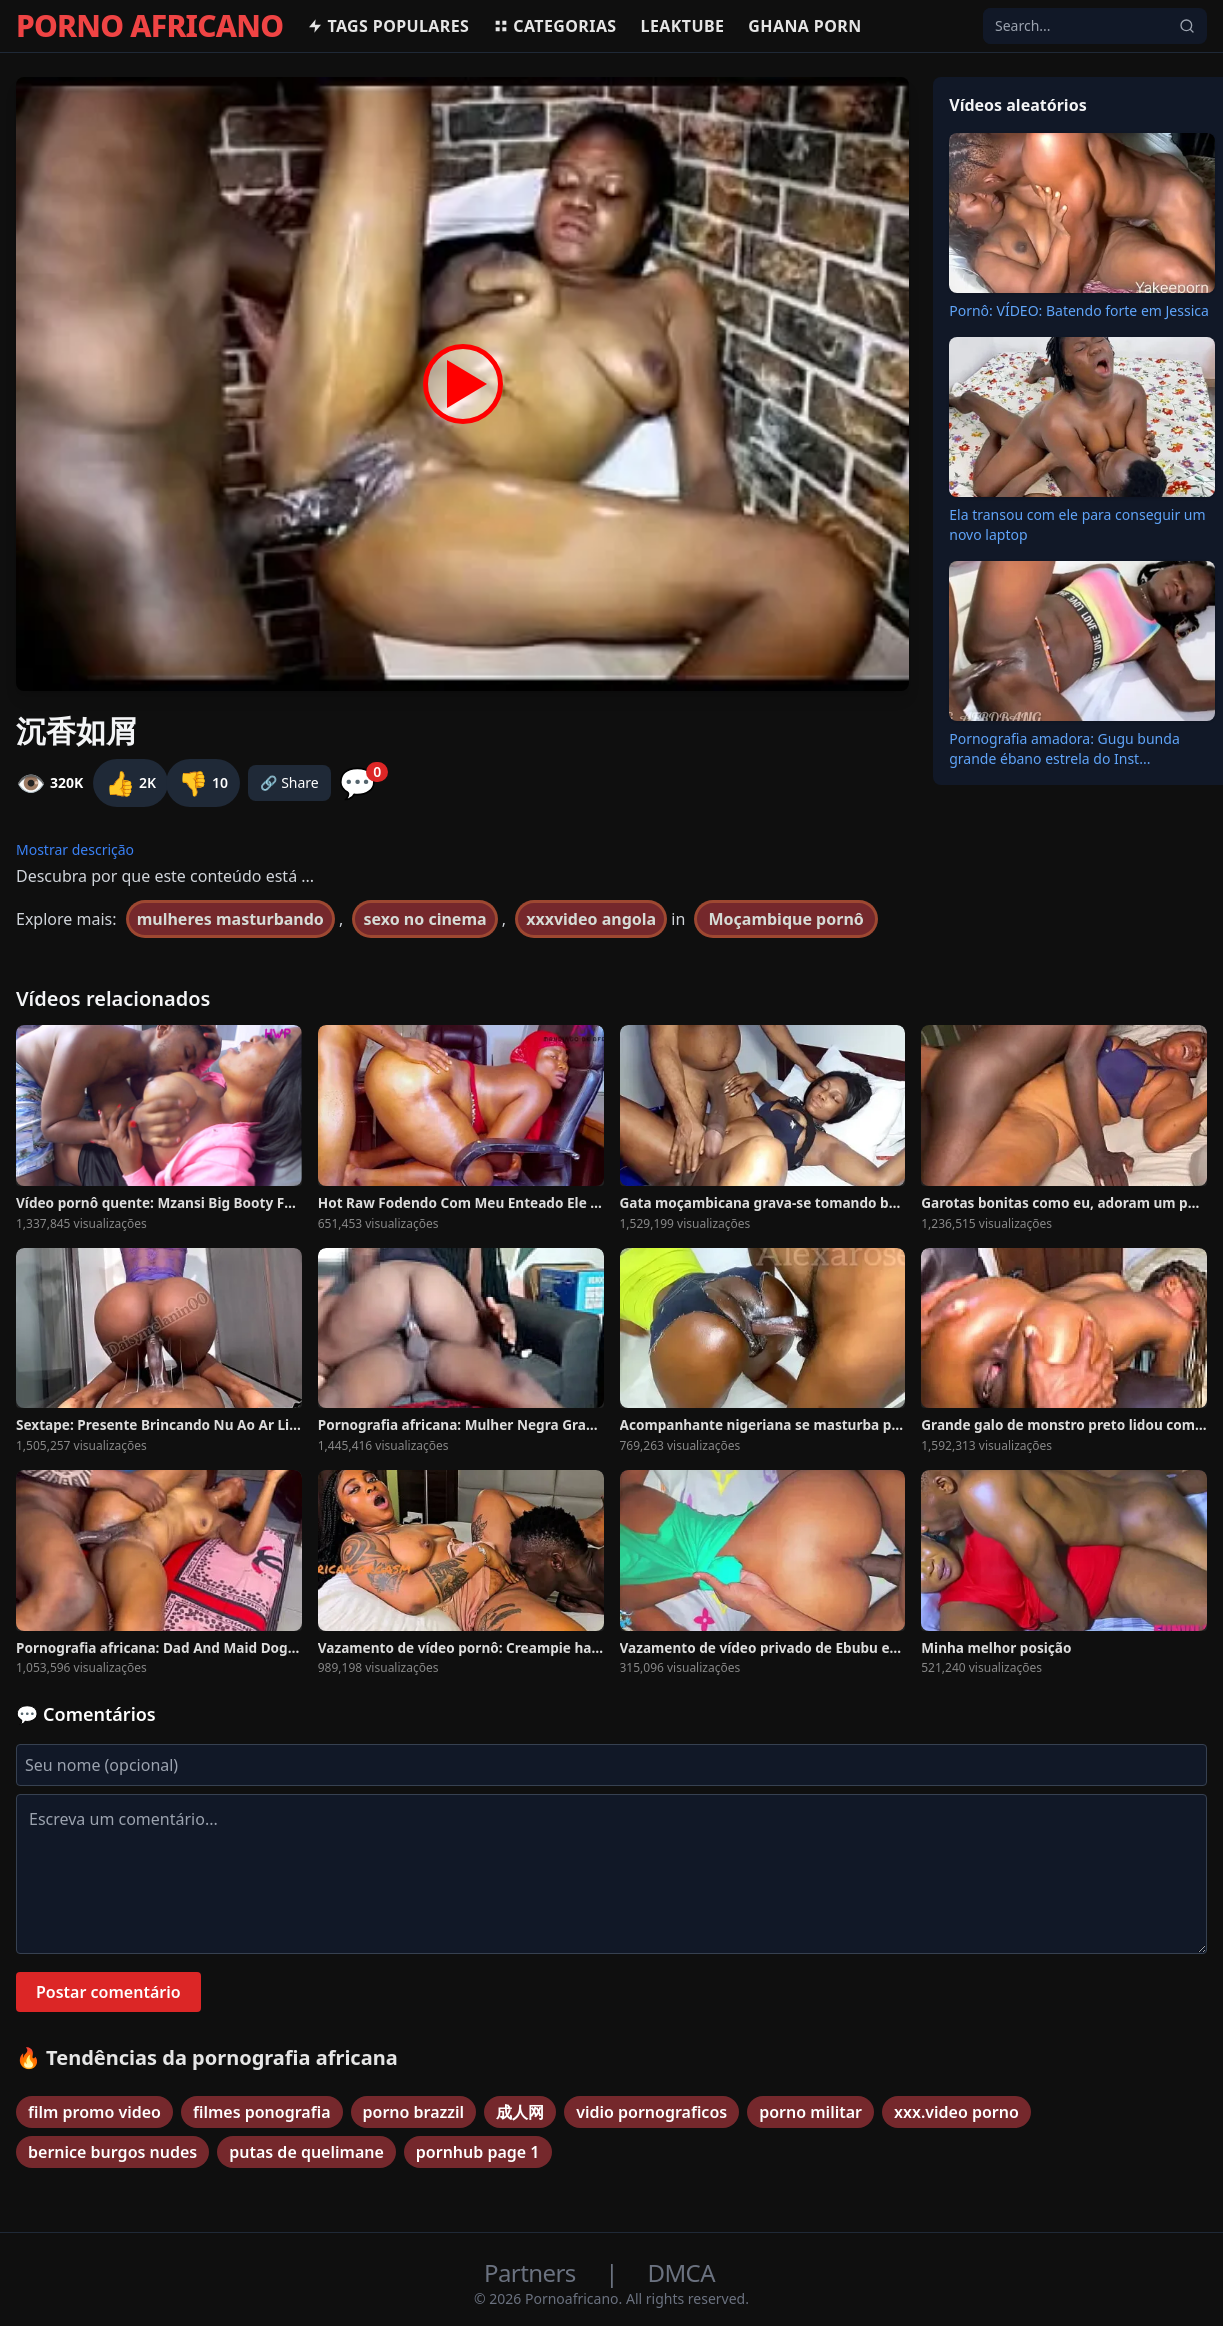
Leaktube (683, 26)
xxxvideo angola (591, 919)
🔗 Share (289, 782)
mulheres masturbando (230, 919)
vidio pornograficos (651, 2112)
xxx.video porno (956, 2112)
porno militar (810, 2112)
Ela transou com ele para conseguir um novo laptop (1077, 524)
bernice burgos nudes (112, 2152)
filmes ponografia (262, 2112)
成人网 (520, 2112)
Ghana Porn (804, 26)
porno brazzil (414, 2112)
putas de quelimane (306, 2152)
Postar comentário (108, 1992)
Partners (532, 2272)
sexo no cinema (424, 919)
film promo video (94, 2112)
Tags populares (388, 26)
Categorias (554, 26)
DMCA (681, 2272)
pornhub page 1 (478, 2152)
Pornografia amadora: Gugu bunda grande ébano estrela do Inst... (1064, 748)
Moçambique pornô (785, 919)
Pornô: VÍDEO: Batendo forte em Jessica (1079, 310)
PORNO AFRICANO (149, 26)
